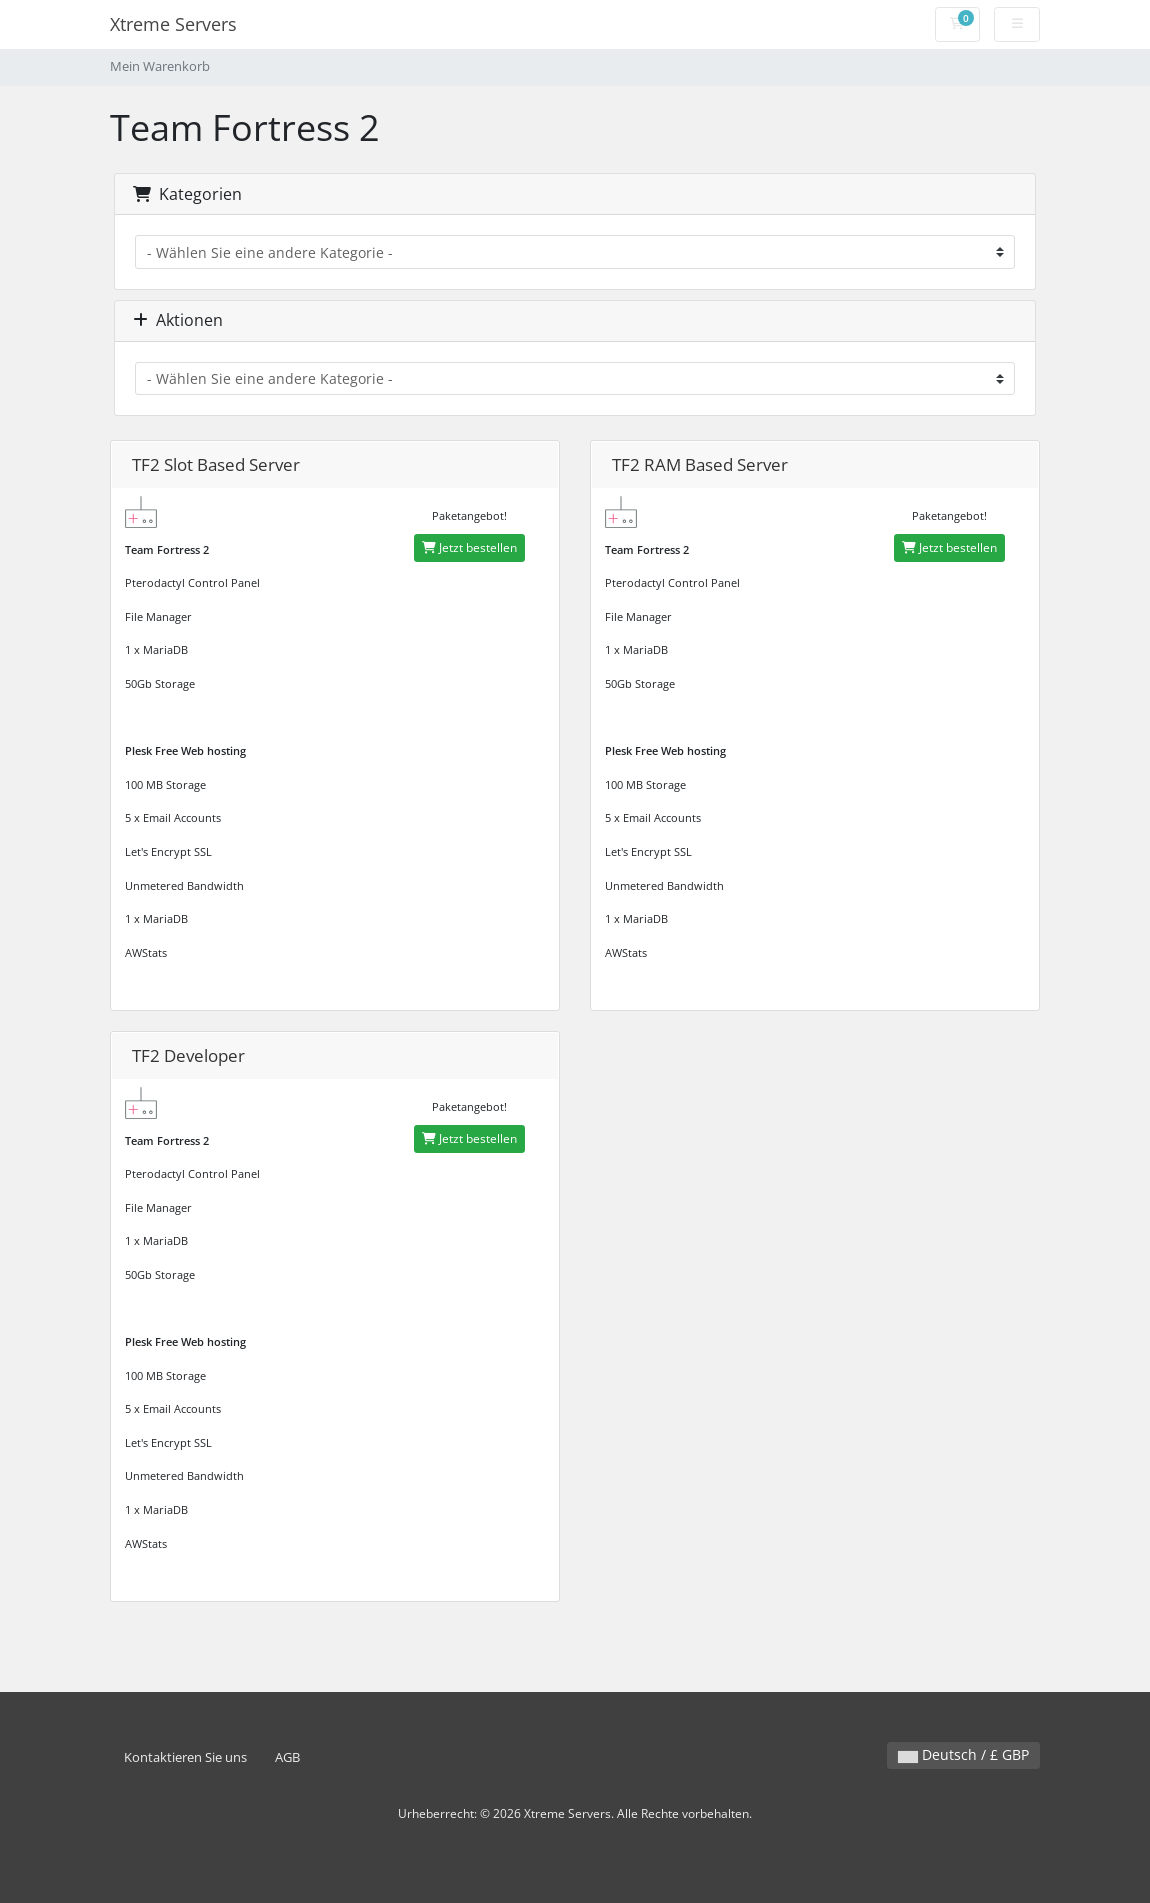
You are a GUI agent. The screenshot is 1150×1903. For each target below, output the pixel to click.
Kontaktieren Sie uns (185, 1757)
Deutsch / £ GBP (963, 1754)
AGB (287, 1757)
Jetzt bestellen (469, 547)
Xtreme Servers (173, 24)
